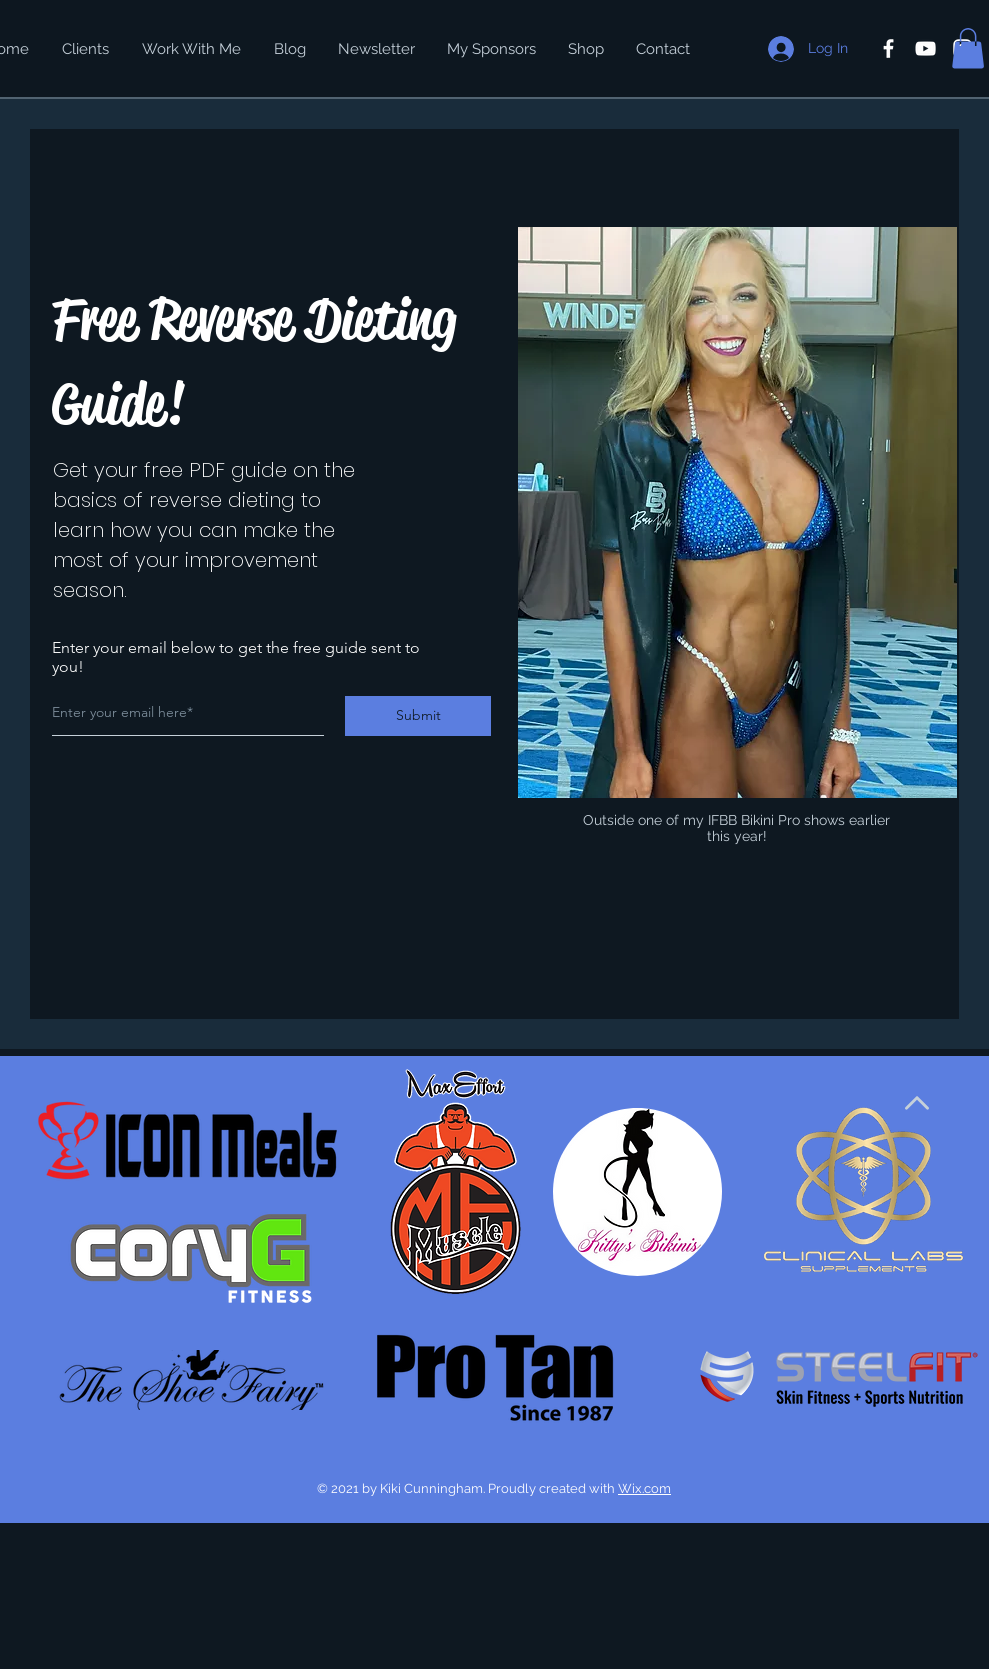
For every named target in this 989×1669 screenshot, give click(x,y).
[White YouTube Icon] (925, 48)
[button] (968, 48)
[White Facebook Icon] (888, 48)
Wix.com (644, 1488)
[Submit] (418, 716)
